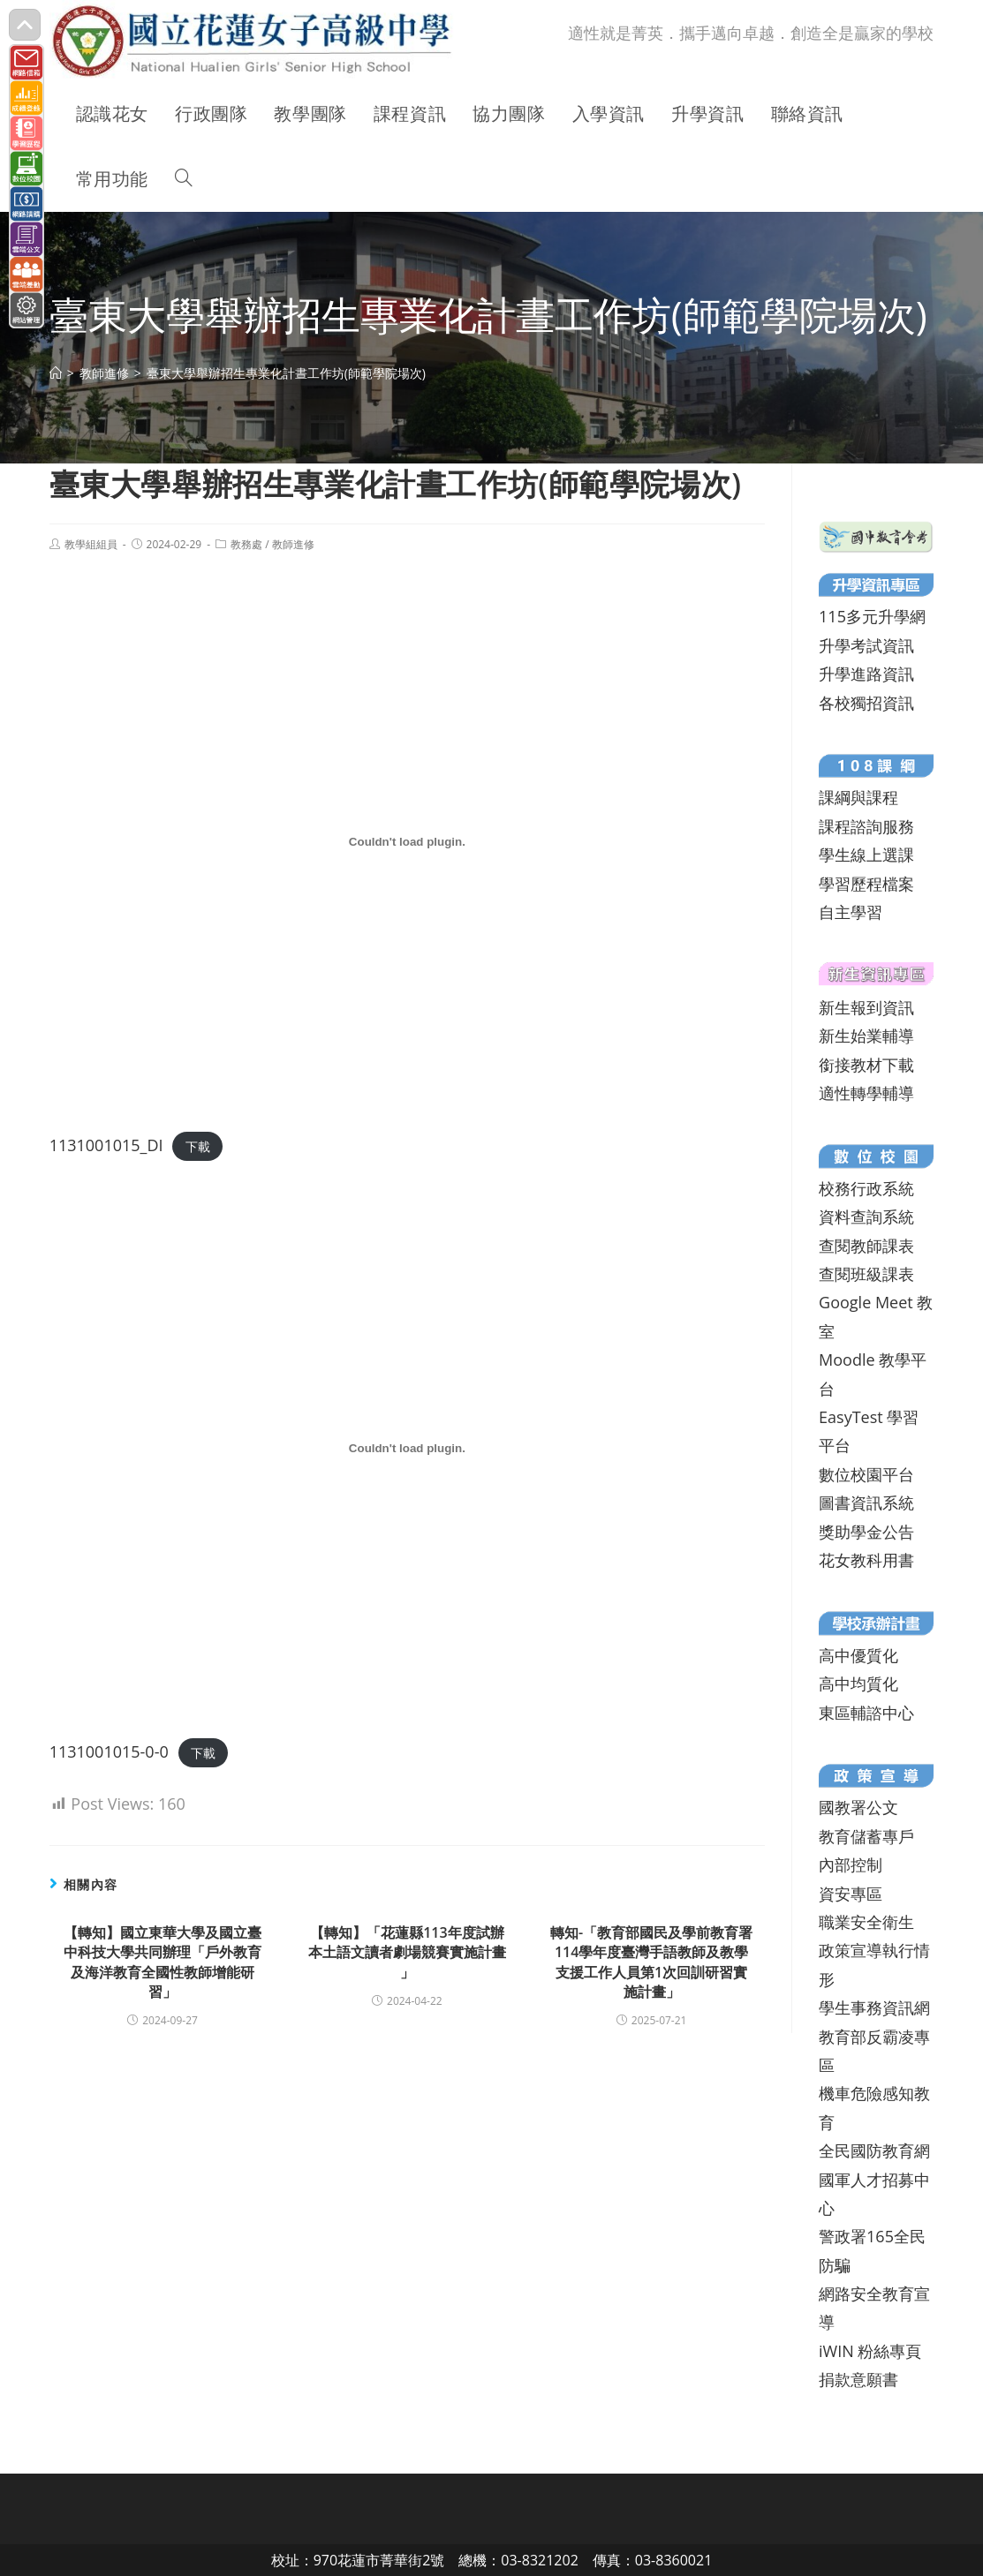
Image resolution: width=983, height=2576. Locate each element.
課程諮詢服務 (866, 826)
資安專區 (850, 1893)
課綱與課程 (858, 797)
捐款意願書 (858, 2379)
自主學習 (850, 912)
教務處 (246, 544)
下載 (197, 1146)
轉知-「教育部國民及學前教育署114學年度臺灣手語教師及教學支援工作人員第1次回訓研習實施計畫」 (651, 1962)
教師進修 (293, 544)
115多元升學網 (872, 616)
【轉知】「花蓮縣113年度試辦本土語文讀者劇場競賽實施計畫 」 (407, 1952)
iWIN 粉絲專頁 (870, 2350)
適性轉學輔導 (866, 1092)
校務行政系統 (866, 1188)
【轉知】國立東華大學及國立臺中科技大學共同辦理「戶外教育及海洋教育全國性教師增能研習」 (162, 1962)
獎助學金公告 (866, 1531)
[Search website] (184, 179)
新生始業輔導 (866, 1035)
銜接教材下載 (866, 1064)
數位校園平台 (866, 1474)
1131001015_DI (106, 1145)
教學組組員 (90, 544)
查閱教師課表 (866, 1245)
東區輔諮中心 (866, 1712)
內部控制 (850, 1864)
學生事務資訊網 (874, 2007)
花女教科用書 (866, 1559)
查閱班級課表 (866, 1273)
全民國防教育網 (874, 2150)
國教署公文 (858, 1807)
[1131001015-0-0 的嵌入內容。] (407, 1448)
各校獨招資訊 (866, 702)
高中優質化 (858, 1655)
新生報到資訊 (866, 1007)
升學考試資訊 (866, 645)
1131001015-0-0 (109, 1751)
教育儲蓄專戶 (866, 1836)
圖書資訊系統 (866, 1502)
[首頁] (55, 373)
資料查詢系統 (866, 1216)
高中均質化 (858, 1683)
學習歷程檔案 (866, 883)
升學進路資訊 (866, 673)
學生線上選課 (866, 854)
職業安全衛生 (866, 1921)
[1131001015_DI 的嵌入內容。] (407, 842)
